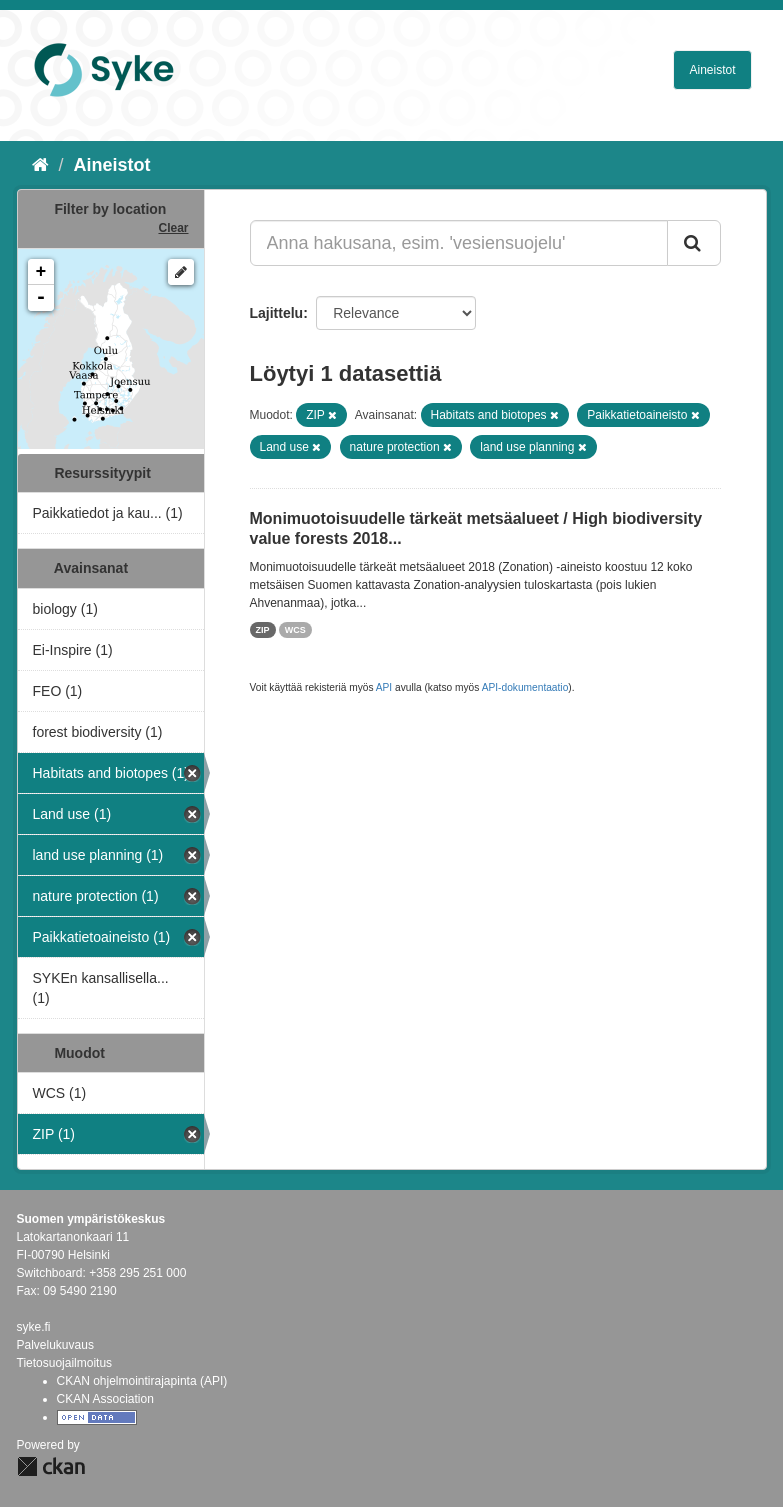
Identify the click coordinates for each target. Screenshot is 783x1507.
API (384, 687)
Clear (173, 228)
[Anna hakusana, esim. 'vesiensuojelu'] (459, 243)
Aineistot (712, 70)
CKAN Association (105, 1399)
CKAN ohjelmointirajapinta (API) (142, 1381)
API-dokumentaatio (525, 687)
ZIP (263, 630)
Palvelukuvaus (55, 1345)
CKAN (51, 1466)
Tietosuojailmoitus (65, 1363)
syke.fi (34, 1327)
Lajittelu (277, 313)
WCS (295, 630)
